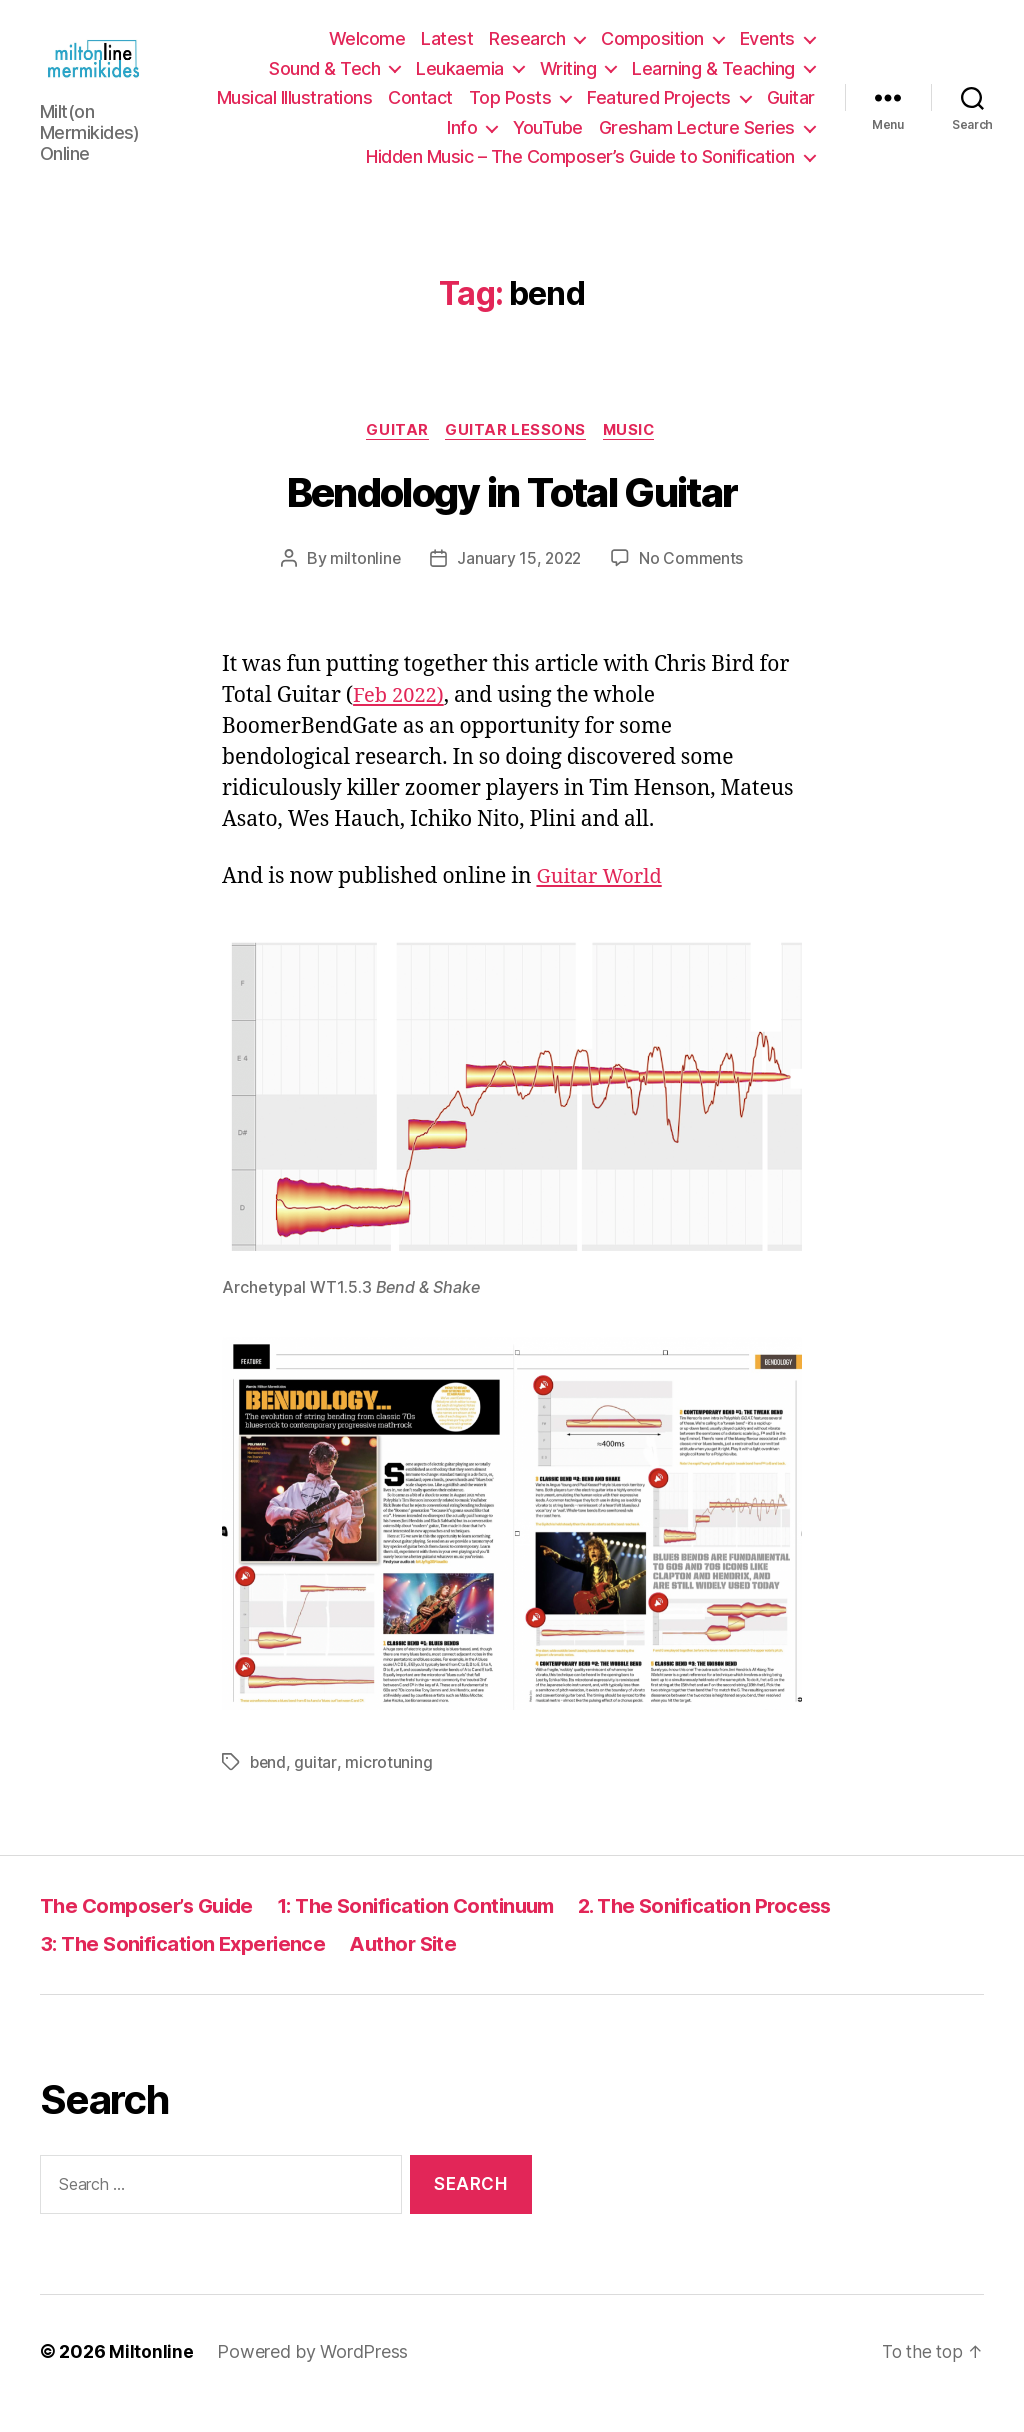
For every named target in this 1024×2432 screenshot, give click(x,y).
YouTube (548, 138)
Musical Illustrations (295, 109)
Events (767, 50)
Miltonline (151, 2375)
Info (462, 138)
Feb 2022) (400, 720)
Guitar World (601, 901)
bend (269, 1787)
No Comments (693, 583)
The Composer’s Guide (152, 1929)
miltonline (362, 583)
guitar (316, 1787)
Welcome (367, 50)
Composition (652, 50)
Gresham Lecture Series (697, 138)
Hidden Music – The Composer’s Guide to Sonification (580, 168)
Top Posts (510, 109)
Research (527, 50)
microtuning (389, 1787)
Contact (420, 109)
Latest (447, 50)
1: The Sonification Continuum (434, 1929)
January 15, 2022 (519, 583)
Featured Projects (659, 109)
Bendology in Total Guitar (512, 517)
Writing (568, 79)
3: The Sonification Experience (188, 1967)
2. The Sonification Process (735, 1929)
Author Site (416, 1967)
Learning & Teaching (713, 79)
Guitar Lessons (516, 454)
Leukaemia (460, 79)
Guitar (791, 109)
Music (634, 454)
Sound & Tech (324, 79)
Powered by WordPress (312, 2375)
